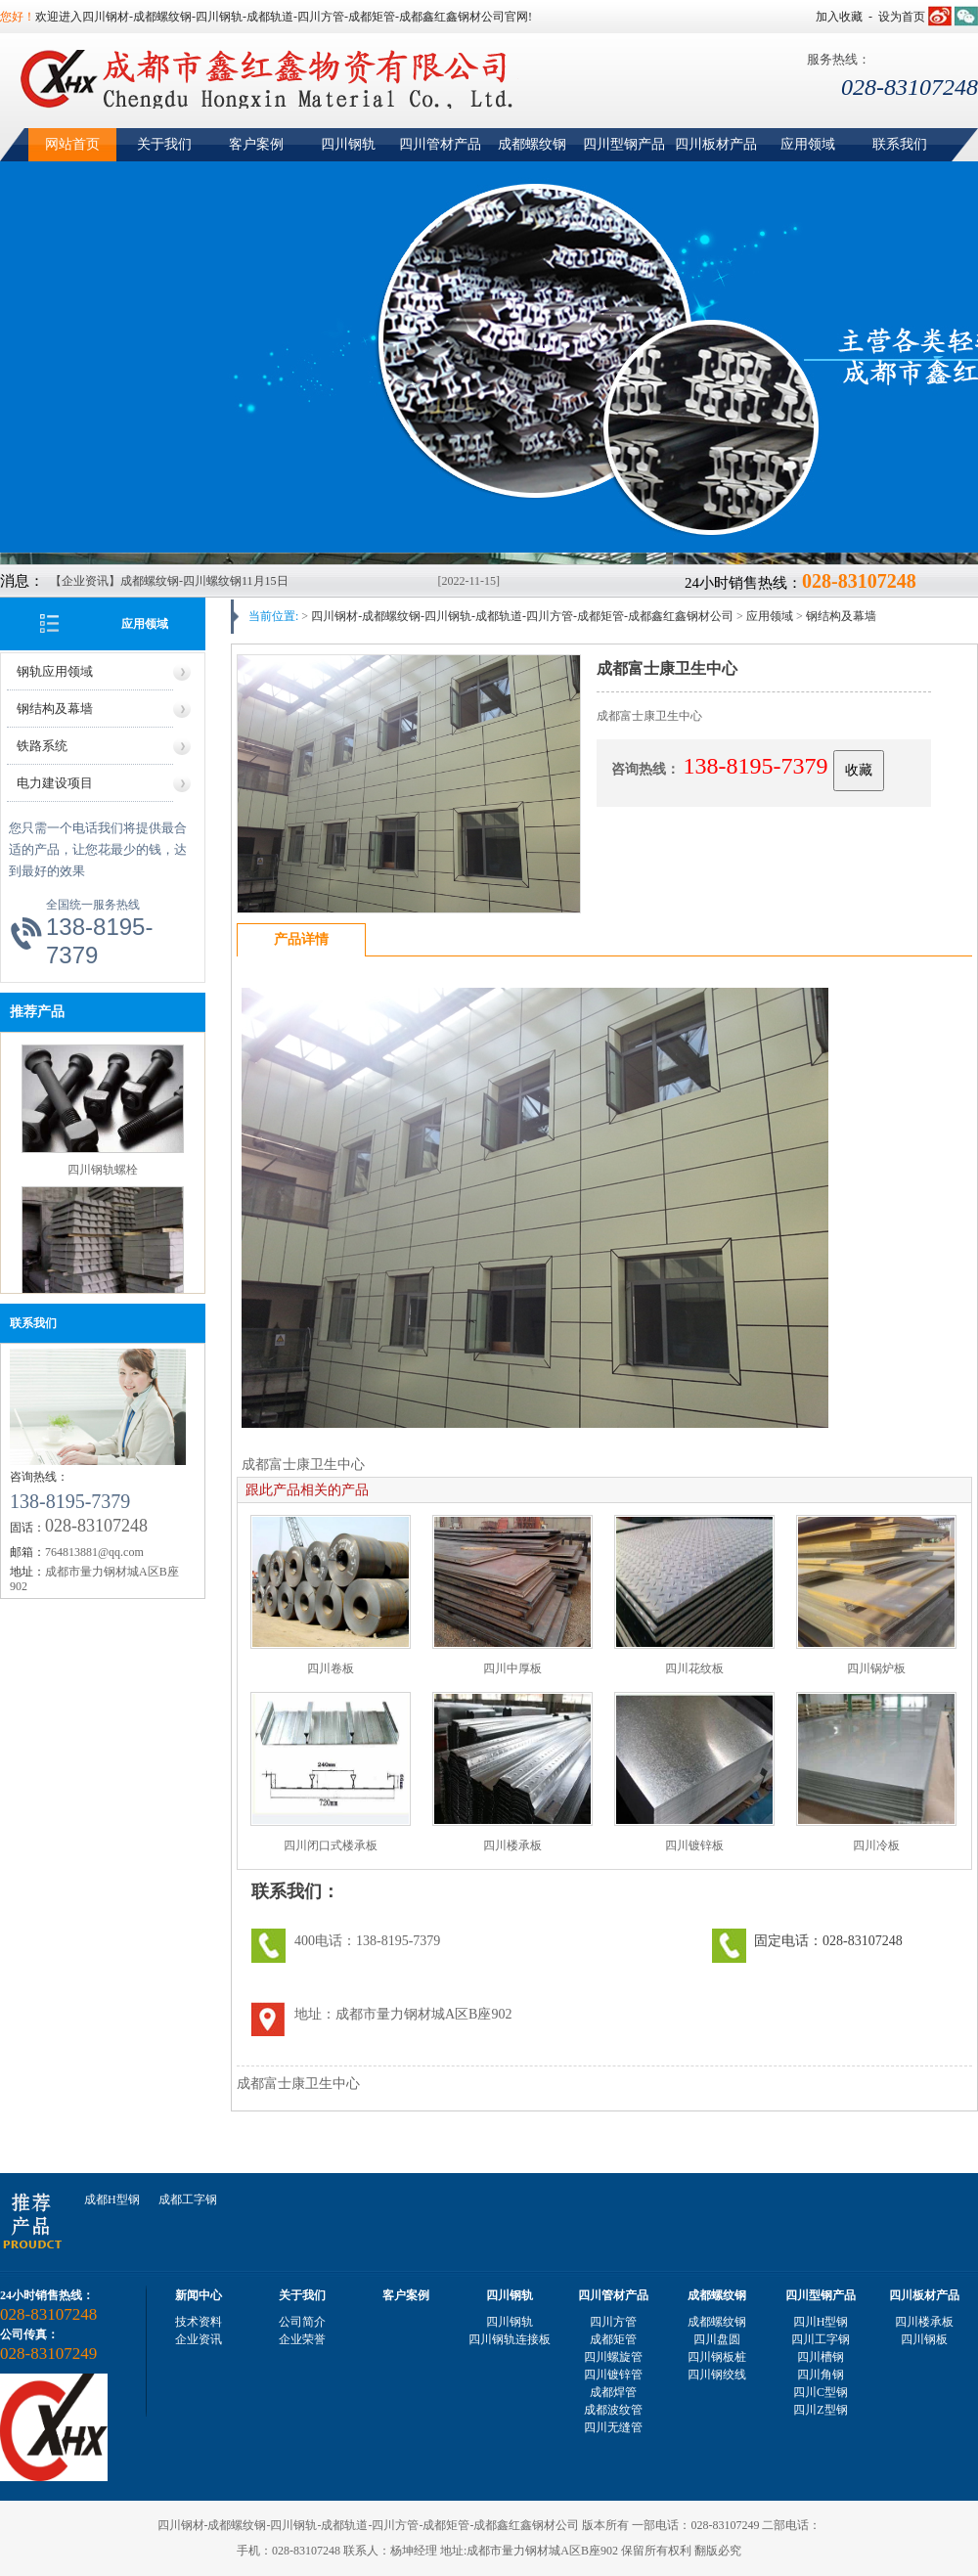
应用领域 (807, 144)
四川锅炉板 (876, 1668)
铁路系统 (42, 745)
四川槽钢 (820, 2357)
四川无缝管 (613, 2427)
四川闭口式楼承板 (331, 1845)
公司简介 (302, 2322)
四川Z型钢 (820, 2410)
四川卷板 (330, 1668)
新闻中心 (198, 2295)
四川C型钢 (820, 2392)
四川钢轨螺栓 (102, 1172)
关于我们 (164, 144)
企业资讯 (198, 2339)
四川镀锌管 (613, 2374)
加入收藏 (839, 16)
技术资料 (198, 2322)
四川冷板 (876, 1845)
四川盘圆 (716, 2339)
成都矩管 (613, 2339)
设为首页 (901, 16)
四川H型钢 (821, 2322)
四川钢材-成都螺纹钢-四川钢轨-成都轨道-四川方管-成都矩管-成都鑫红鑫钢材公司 (522, 616)
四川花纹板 (694, 1668)
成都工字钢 (187, 2199)
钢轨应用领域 (55, 671)
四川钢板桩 (717, 2357)
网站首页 (72, 144)
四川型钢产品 (624, 144)
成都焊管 (613, 2392)
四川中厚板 (512, 1668)
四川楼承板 (512, 1845)
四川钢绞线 (717, 2374)
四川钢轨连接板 (509, 2339)
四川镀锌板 (694, 1845)
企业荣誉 (302, 2339)
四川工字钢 (820, 2339)
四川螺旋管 (613, 2357)
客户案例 (256, 144)
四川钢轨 (348, 144)
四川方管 (613, 2322)
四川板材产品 (716, 144)
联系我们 (899, 144)
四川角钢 (820, 2374)
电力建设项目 (55, 783)
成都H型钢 (112, 2199)
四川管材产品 (440, 144)
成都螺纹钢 (532, 144)
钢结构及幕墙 (55, 708)
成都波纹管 (613, 2410)
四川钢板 (924, 2339)
